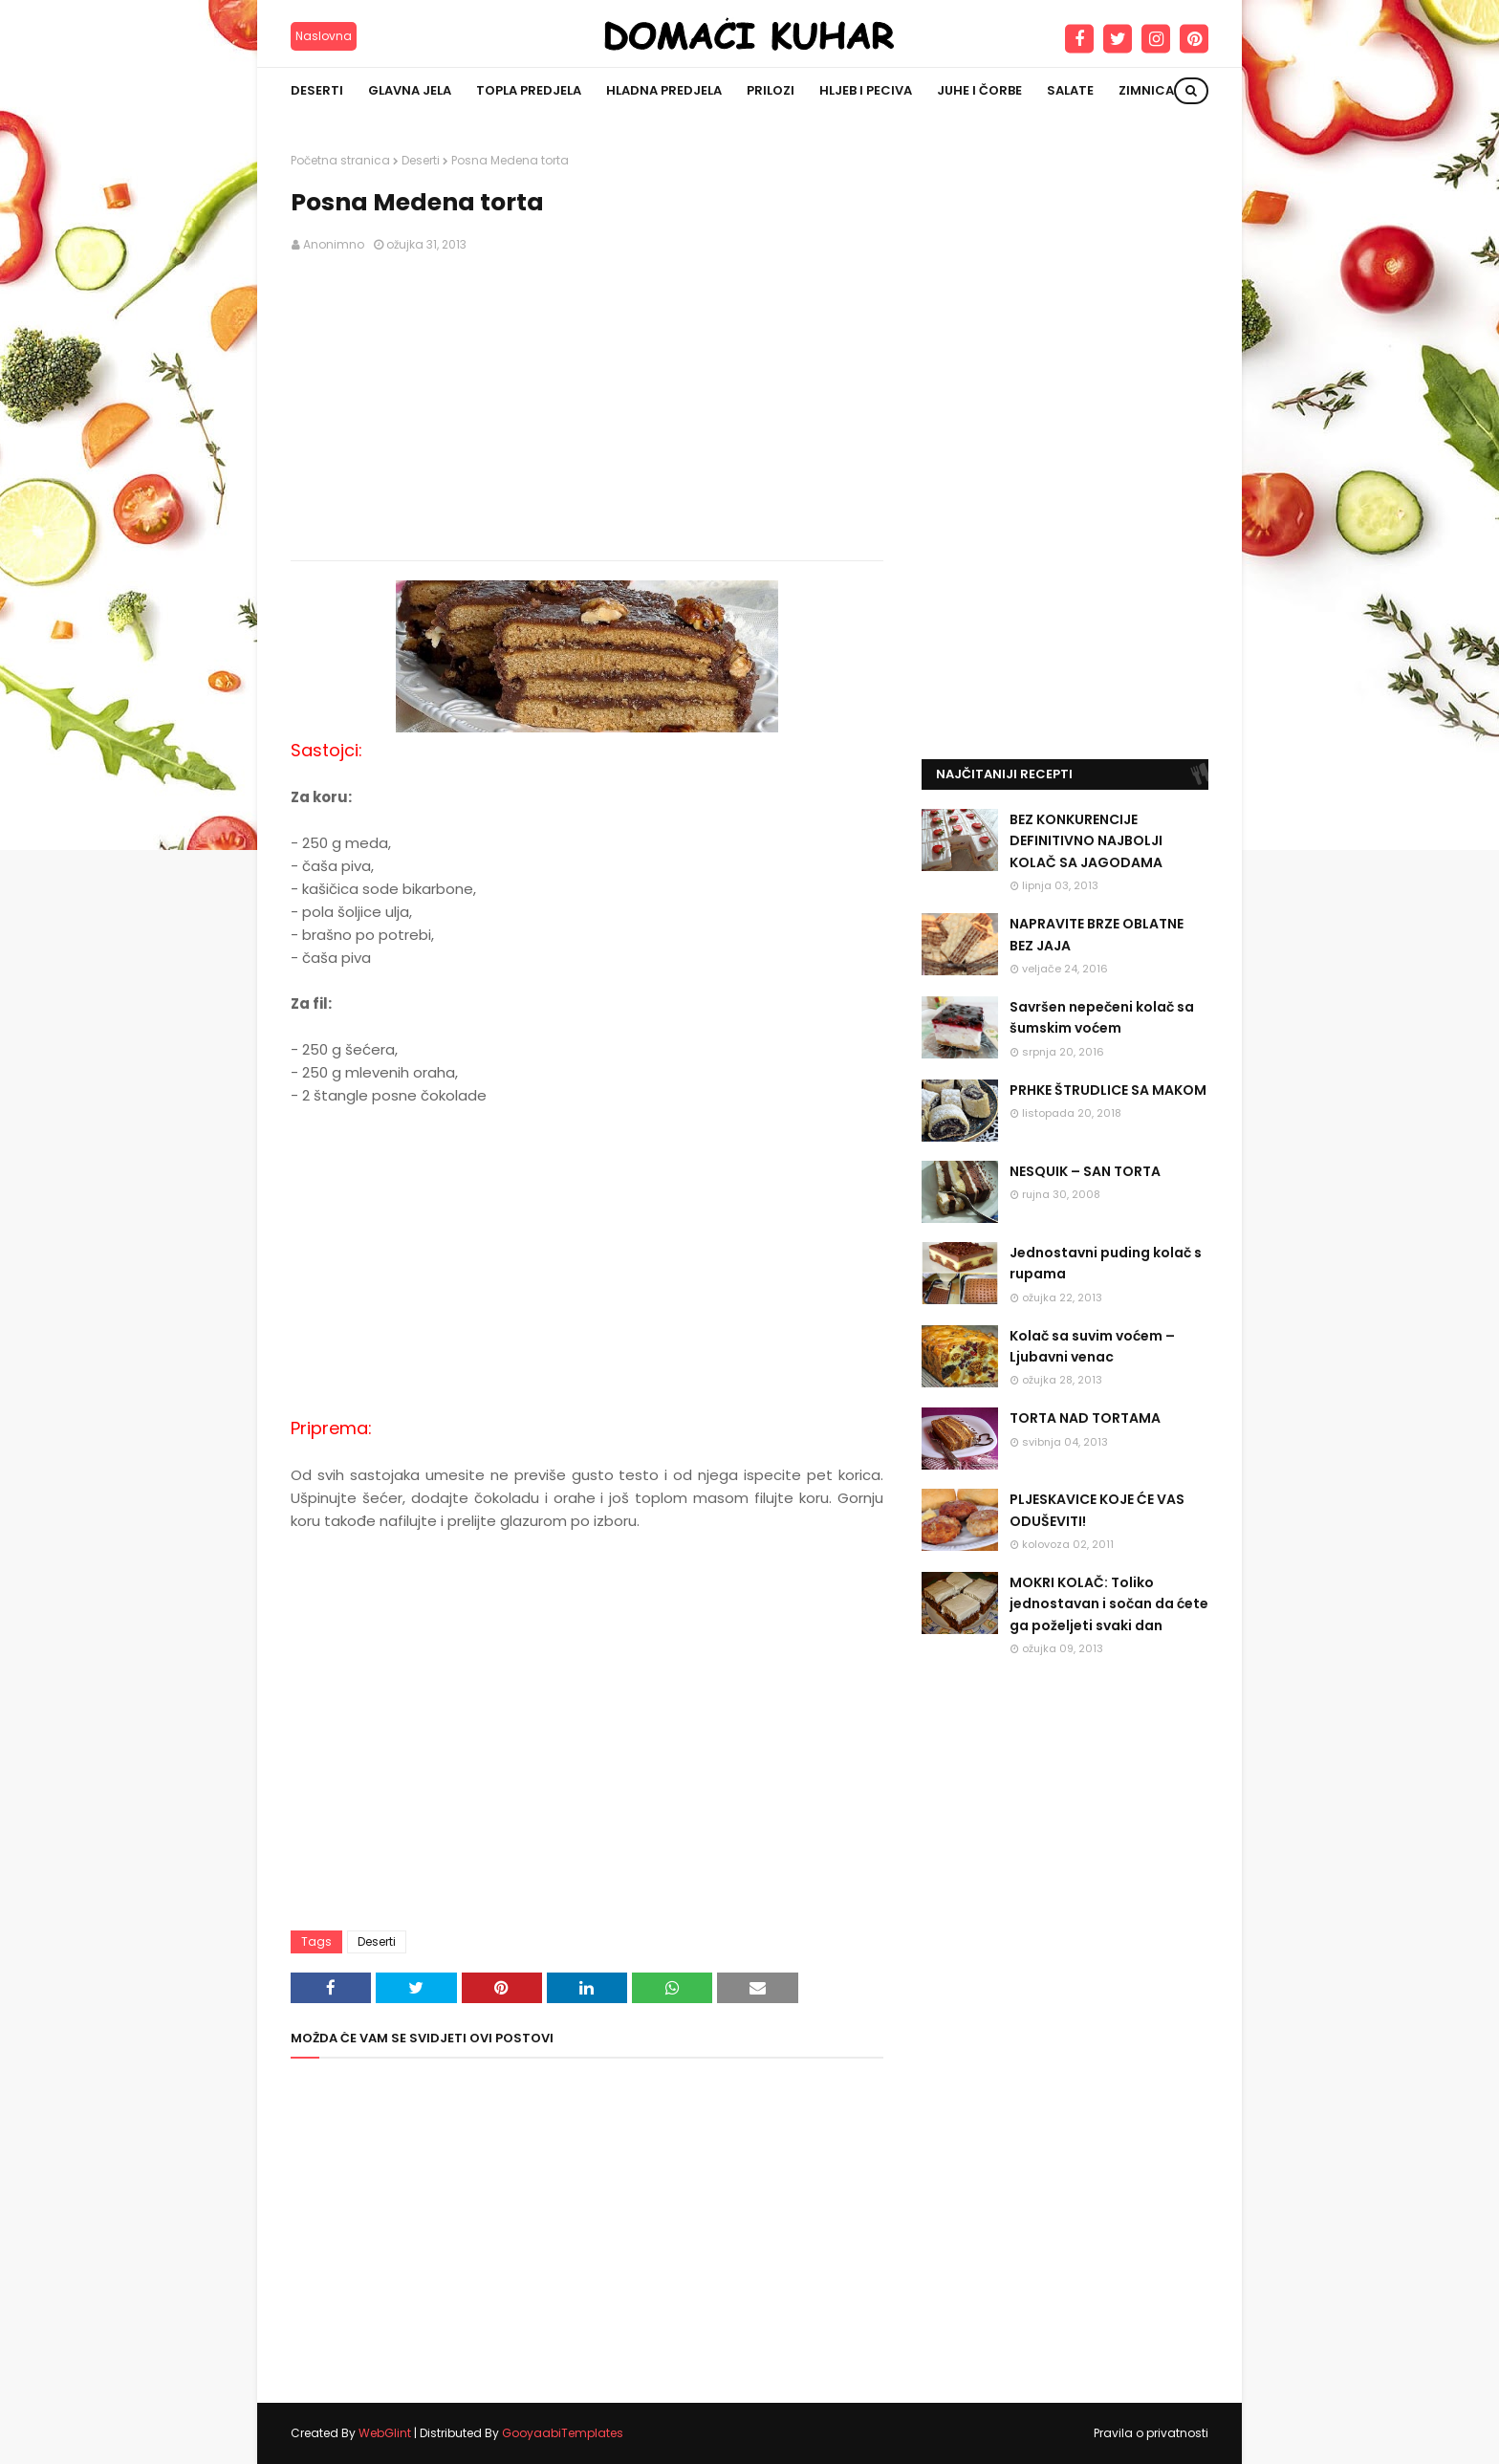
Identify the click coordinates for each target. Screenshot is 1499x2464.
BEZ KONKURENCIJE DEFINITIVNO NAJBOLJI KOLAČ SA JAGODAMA (1086, 841)
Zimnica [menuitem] (1146, 90)
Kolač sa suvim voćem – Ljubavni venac (1092, 1346)
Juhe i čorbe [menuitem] (979, 90)
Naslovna (323, 36)
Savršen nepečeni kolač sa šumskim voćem (1102, 1017)
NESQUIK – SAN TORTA (1085, 1171)
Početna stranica (340, 160)
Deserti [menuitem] (317, 90)
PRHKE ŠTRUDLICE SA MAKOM (1108, 1090)
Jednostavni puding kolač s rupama (1106, 1263)
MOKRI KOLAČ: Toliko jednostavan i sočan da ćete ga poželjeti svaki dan (1109, 1604)
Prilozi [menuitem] (770, 90)
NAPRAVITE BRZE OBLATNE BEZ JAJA (1097, 934)
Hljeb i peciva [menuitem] (865, 90)
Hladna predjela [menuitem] (664, 90)
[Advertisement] (587, 407)
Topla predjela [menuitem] (528, 90)
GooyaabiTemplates (562, 2433)
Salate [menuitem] (1070, 90)
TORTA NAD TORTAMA (1085, 1418)
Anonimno (333, 244)
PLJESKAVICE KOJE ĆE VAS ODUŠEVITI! (1097, 1510)
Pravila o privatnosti (1151, 2433)
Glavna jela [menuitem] (409, 90)
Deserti (421, 160)
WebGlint (384, 2433)
